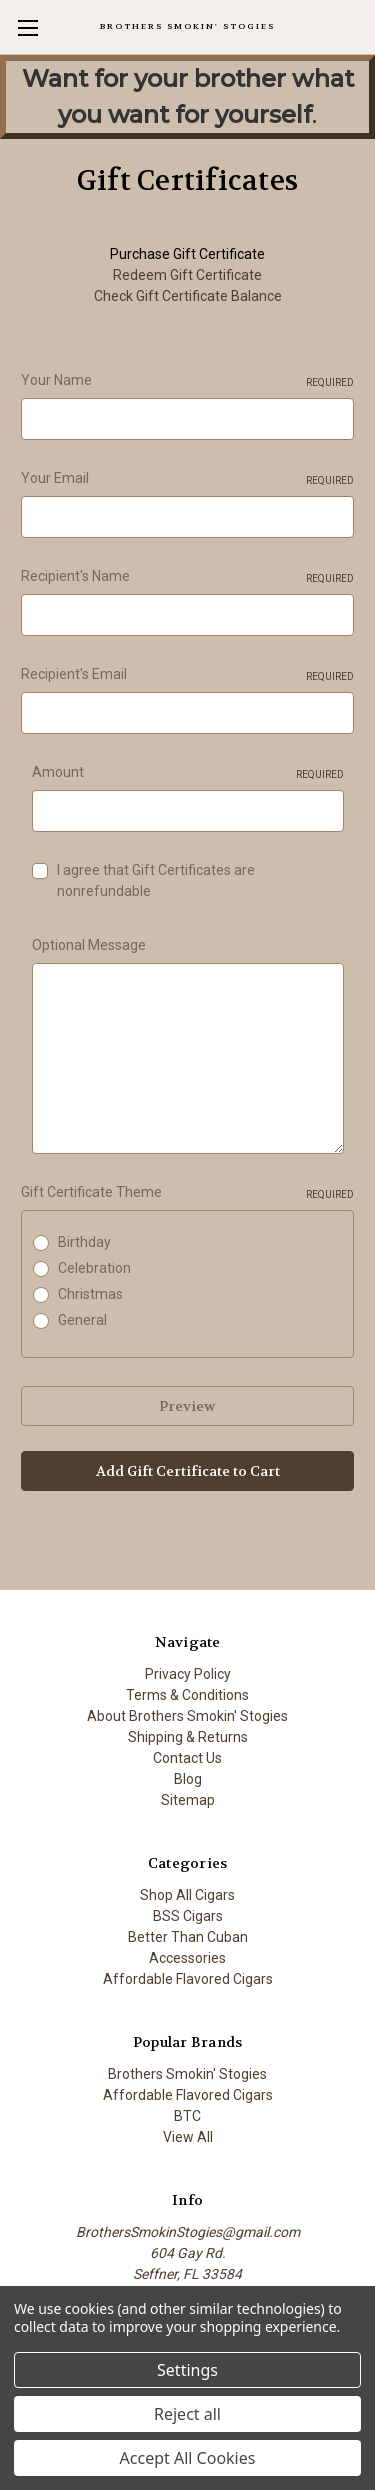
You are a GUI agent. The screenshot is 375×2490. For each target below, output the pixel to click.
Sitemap (188, 1800)
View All (188, 2137)
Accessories (187, 1958)
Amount (188, 773)
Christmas (90, 1294)
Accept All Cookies (188, 2458)
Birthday (84, 1242)
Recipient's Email (187, 675)
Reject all (187, 2414)
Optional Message (89, 945)
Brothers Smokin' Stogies (187, 2074)
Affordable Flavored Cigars (188, 1979)
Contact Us (187, 1758)
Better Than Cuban (188, 1937)
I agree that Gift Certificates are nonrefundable (156, 880)
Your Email (187, 479)
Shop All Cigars (187, 1895)
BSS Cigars (188, 1916)
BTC (187, 2116)
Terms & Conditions (187, 1695)
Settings (187, 2370)
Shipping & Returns (188, 1737)
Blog (188, 1779)
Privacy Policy (188, 1674)
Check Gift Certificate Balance (188, 296)
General (82, 1320)
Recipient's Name (187, 577)
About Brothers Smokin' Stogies (187, 1716)
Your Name (187, 381)
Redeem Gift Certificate (187, 275)
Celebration (94, 1268)
